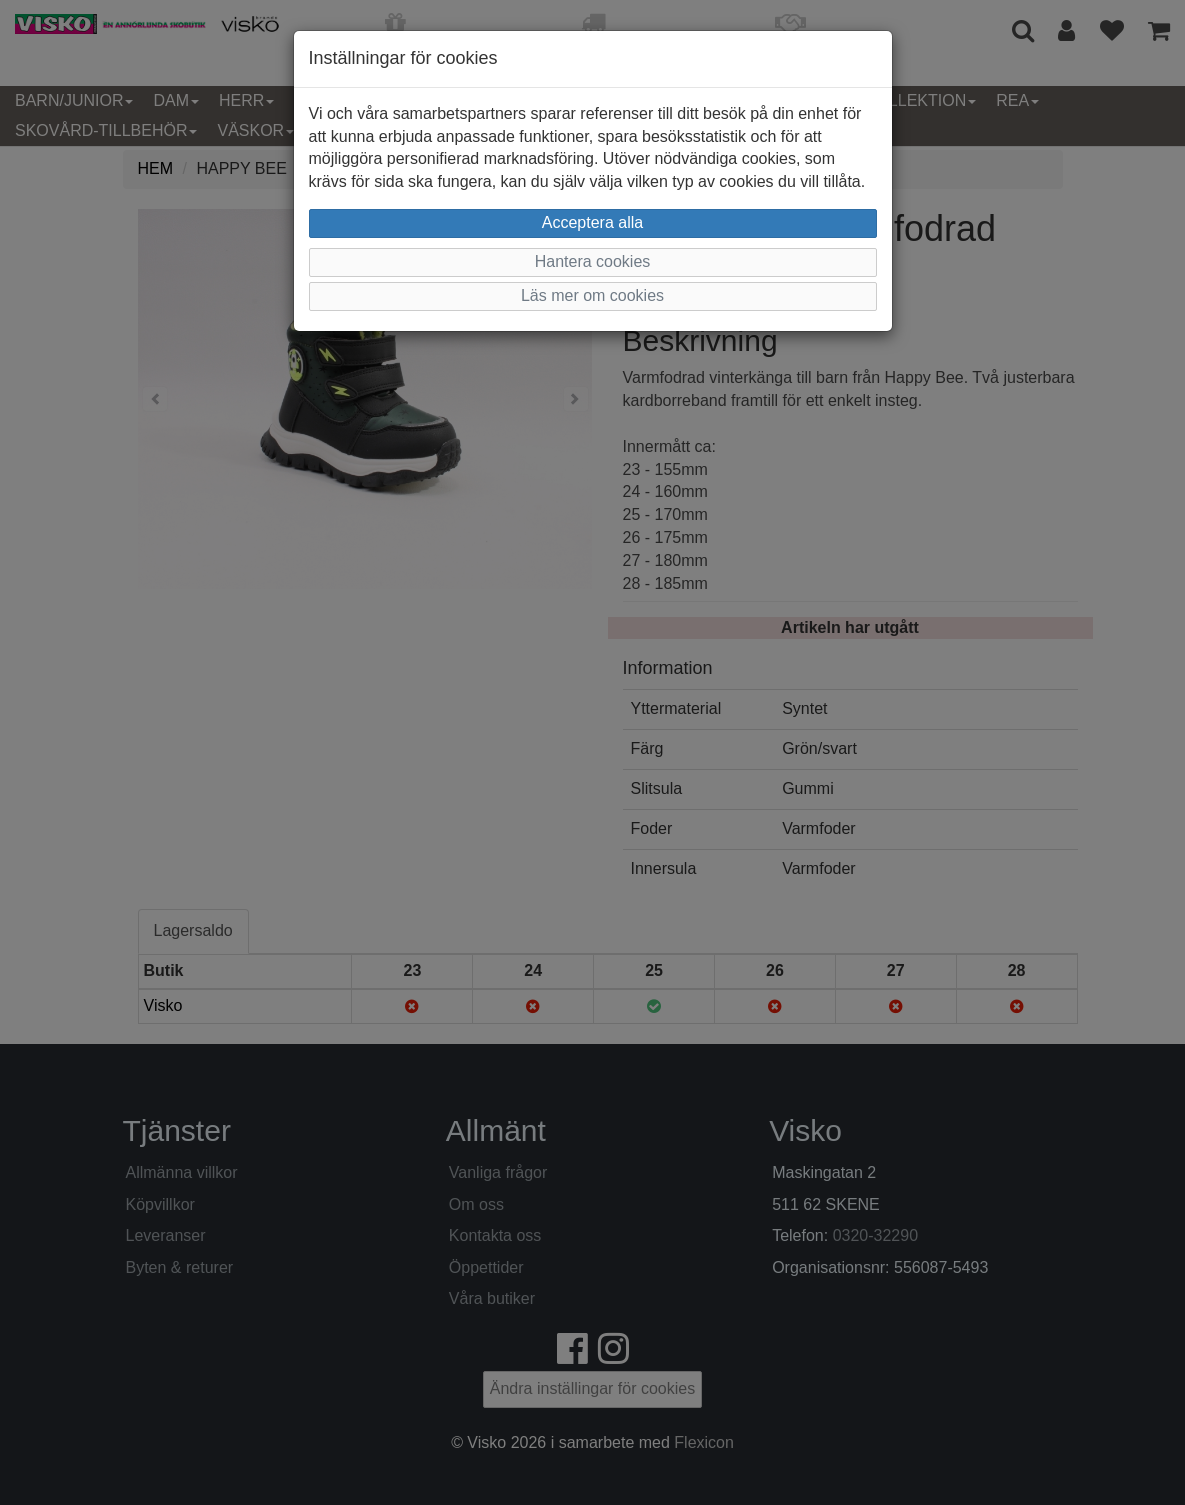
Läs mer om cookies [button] (592, 295)
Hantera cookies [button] (593, 261)
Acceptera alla (592, 222)
